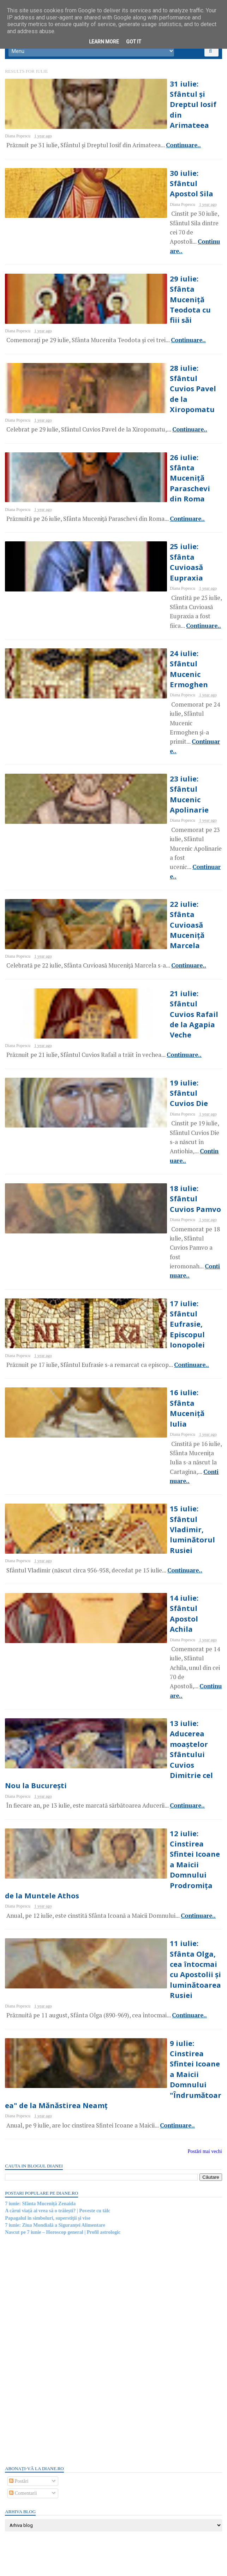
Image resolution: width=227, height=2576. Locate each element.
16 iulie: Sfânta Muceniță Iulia (152, 1058)
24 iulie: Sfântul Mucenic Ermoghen (152, 541)
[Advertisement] (60, 1809)
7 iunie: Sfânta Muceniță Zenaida (42, 1663)
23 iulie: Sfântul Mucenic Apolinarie (152, 615)
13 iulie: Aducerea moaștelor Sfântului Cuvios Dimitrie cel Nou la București (160, 1284)
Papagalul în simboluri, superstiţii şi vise (49, 1677)
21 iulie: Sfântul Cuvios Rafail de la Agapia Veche (153, 762)
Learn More (104, 41)
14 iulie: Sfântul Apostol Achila (150, 1205)
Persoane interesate (114, 2481)
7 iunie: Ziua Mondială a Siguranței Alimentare (57, 1684)
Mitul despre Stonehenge (33, 2445)
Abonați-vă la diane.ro (42, 2481)
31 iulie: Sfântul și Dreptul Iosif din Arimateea (155, 98)
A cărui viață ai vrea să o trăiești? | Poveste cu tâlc (59, 1670)
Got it (133, 41)
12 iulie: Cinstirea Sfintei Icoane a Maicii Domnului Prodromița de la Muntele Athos (155, 1369)
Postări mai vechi (203, 1611)
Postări (20, 1940)
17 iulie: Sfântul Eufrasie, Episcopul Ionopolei (152, 984)
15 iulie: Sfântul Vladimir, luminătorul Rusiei (153, 1131)
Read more (47, 2272)
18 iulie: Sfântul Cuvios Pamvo (148, 910)
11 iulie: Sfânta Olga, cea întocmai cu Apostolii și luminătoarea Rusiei (151, 1454)
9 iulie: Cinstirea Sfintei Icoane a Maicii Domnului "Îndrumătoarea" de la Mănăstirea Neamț (153, 1538)
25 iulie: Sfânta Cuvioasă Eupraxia (151, 467)
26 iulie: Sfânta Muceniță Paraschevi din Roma (152, 393)
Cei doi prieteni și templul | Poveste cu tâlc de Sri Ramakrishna (73, 2306)
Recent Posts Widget (20, 2465)
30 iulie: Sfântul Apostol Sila (158, 166)
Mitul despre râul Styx (31, 2352)
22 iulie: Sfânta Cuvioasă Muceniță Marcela (151, 689)
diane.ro (46, 2567)
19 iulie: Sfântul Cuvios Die (155, 831)
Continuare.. (162, 133)
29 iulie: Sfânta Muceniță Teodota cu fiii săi (152, 246)
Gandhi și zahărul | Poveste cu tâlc (43, 2399)
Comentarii (25, 1953)
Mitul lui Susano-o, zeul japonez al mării (49, 2260)
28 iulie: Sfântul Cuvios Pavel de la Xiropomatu (160, 320)
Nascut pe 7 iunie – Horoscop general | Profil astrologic (65, 1692)
